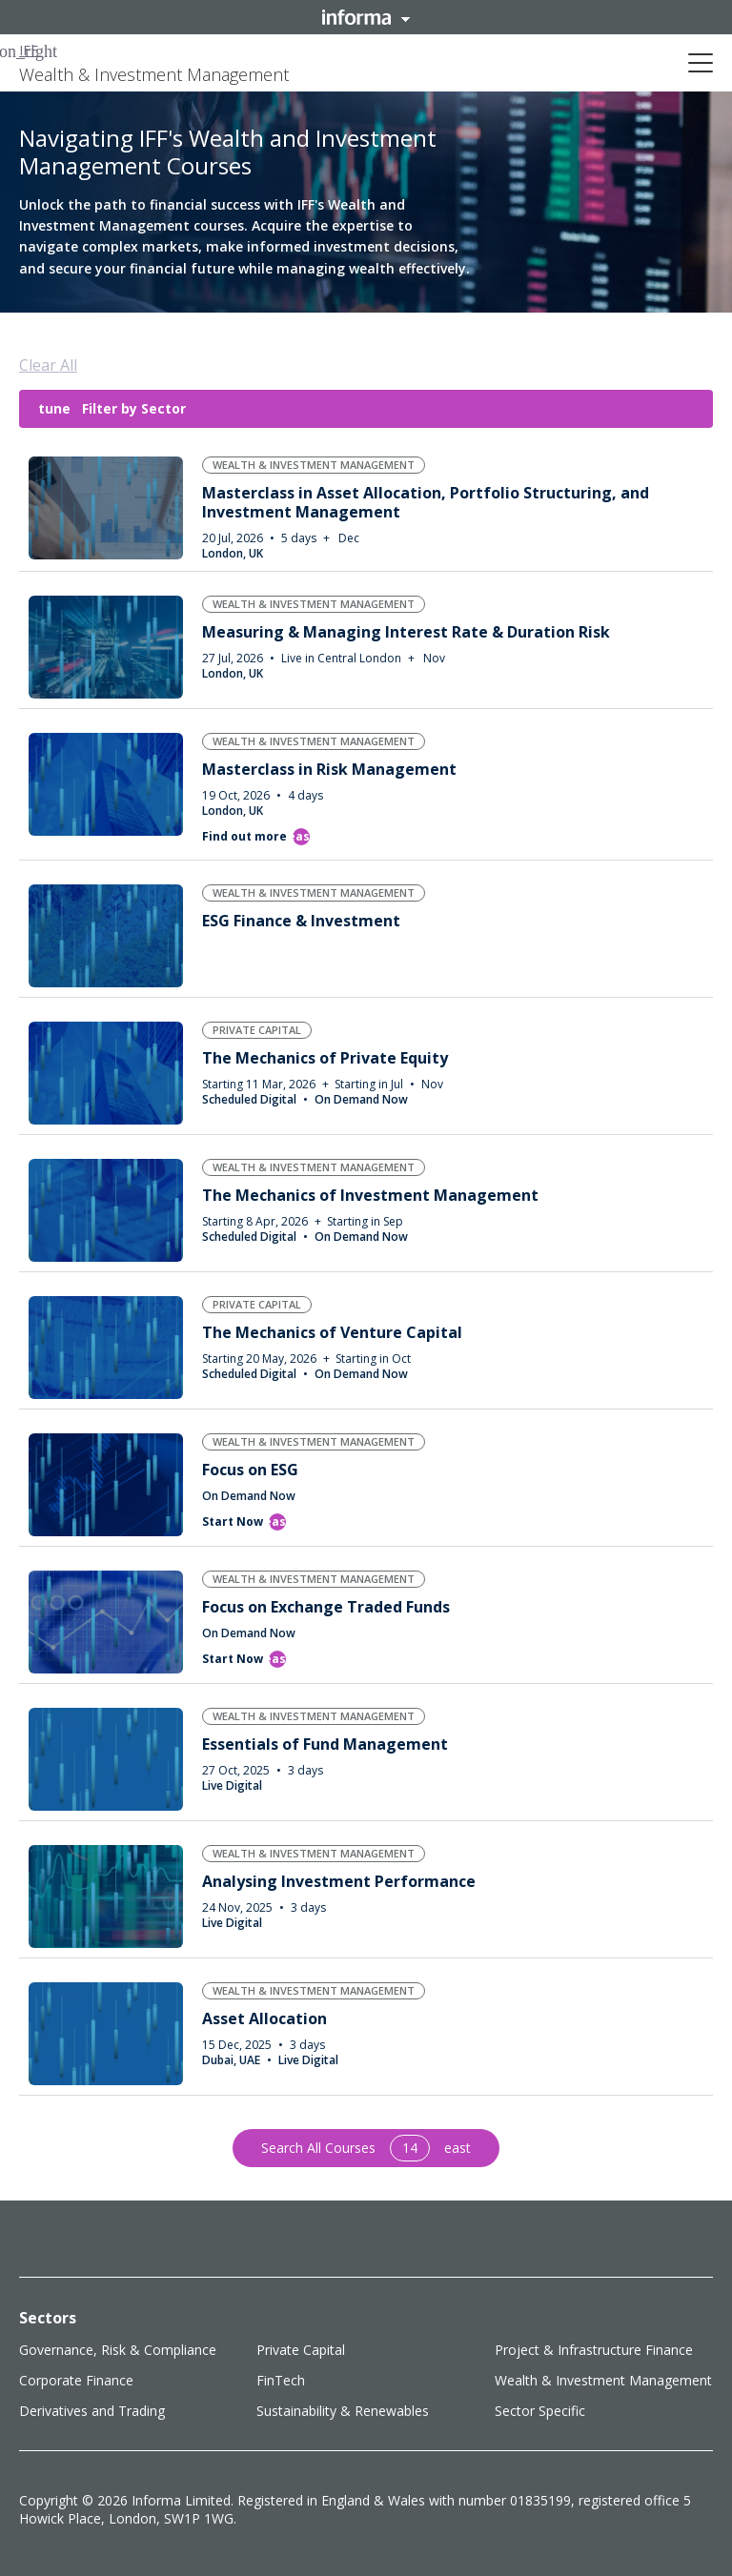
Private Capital (300, 2350)
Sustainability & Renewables (342, 2411)
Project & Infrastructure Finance (594, 2350)
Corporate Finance (76, 2380)
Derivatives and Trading (92, 2411)
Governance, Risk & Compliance (117, 2350)
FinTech (280, 2380)
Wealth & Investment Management (603, 2380)
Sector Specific (540, 2411)
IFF (28, 50)
